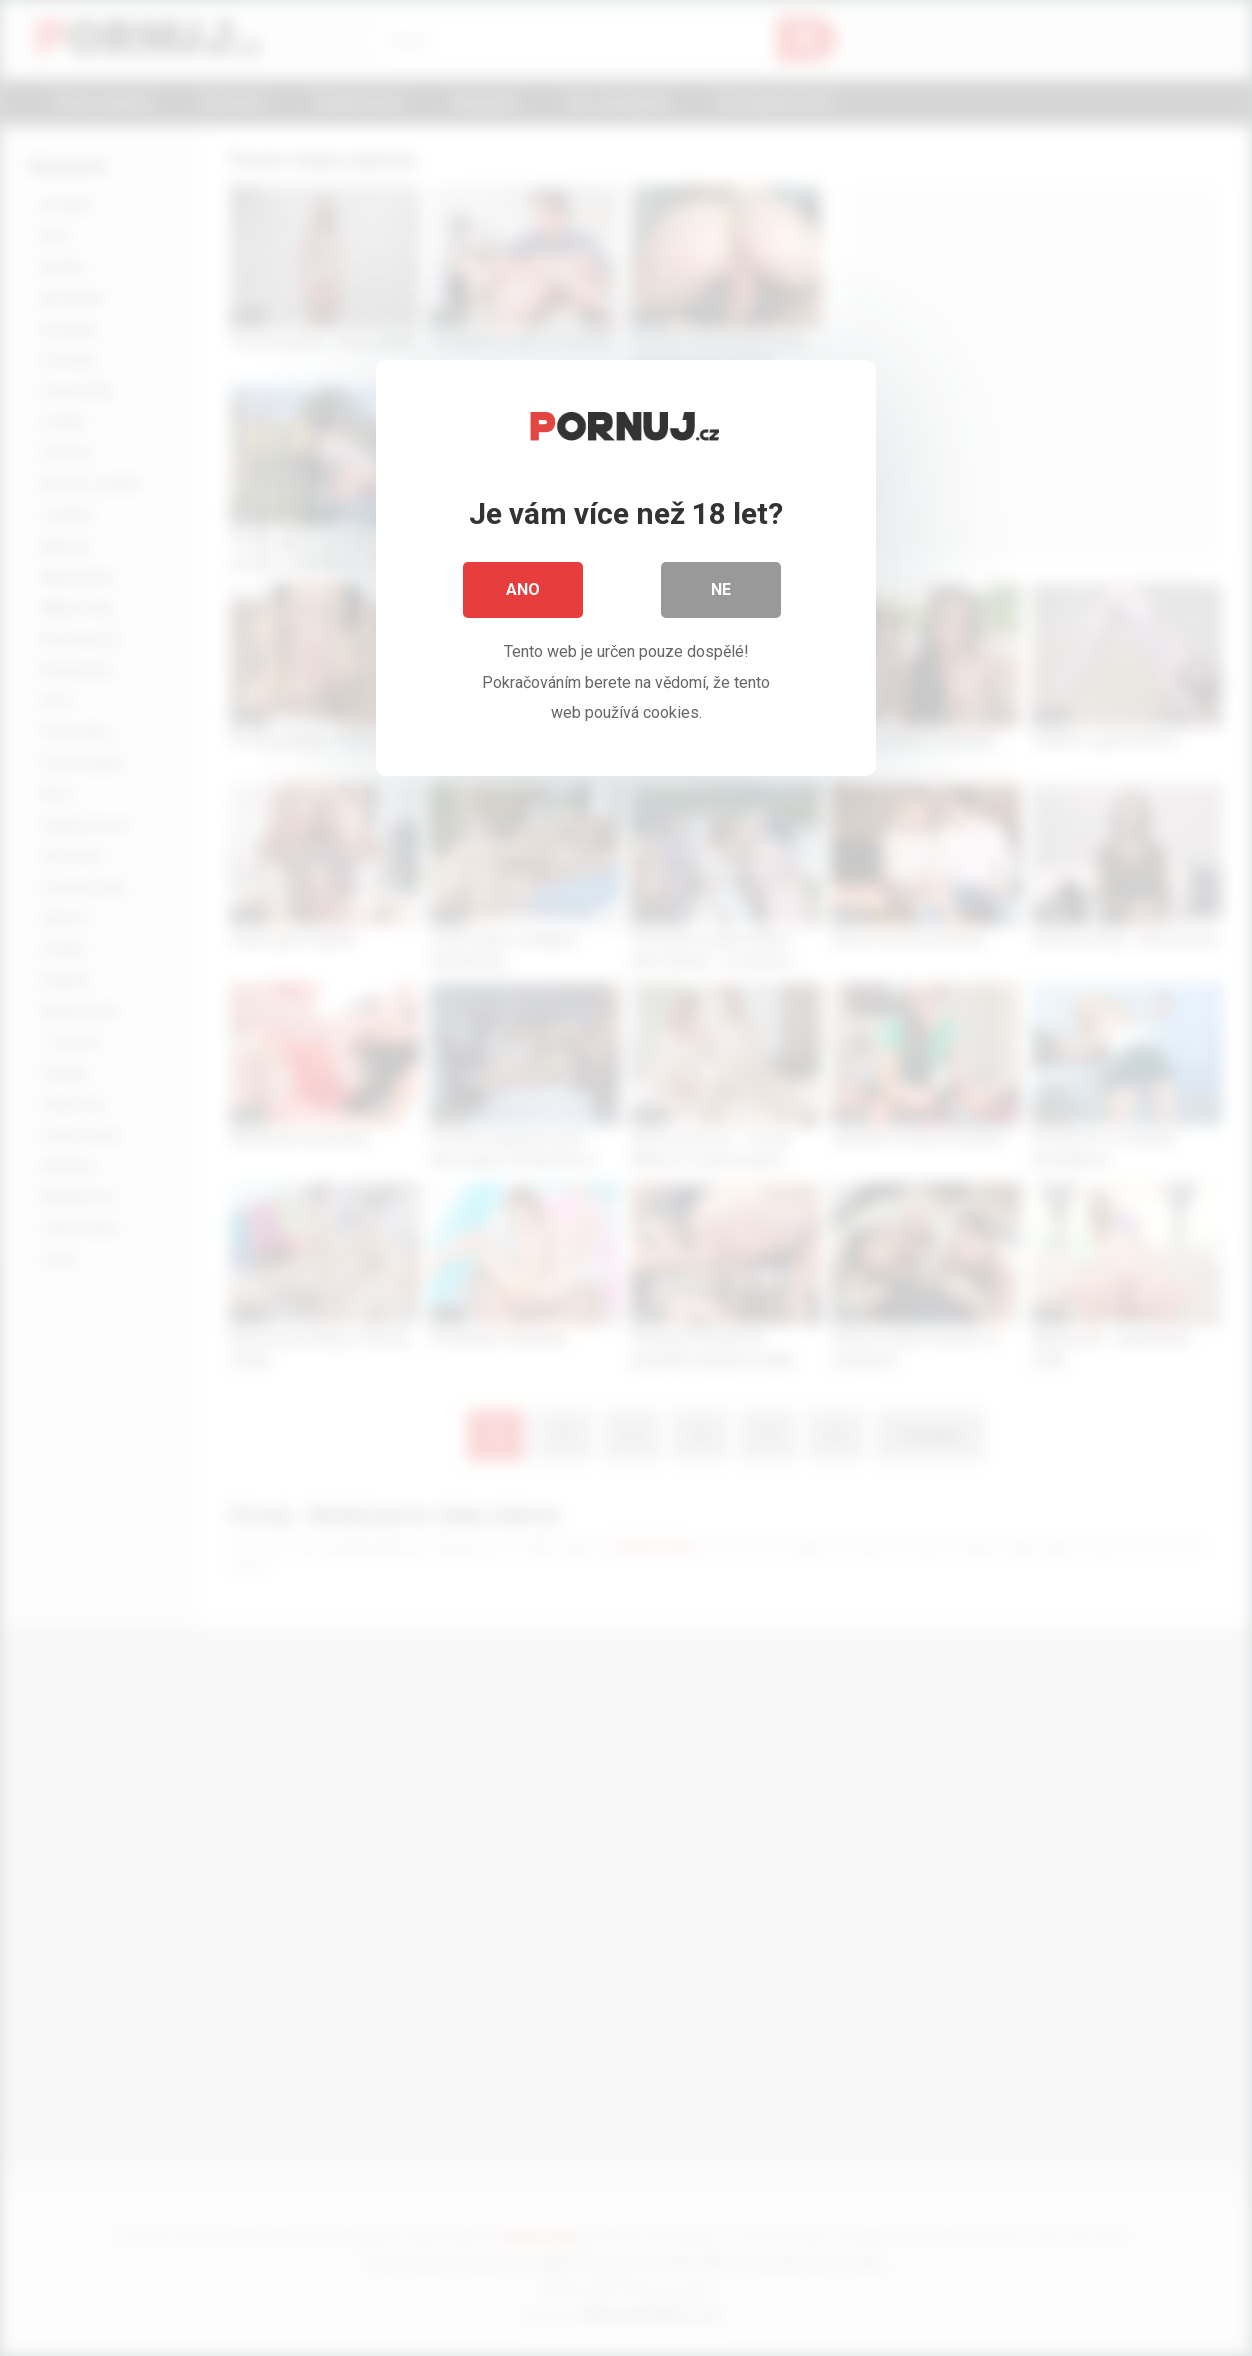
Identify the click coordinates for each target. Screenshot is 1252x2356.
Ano (523, 589)
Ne (721, 589)
